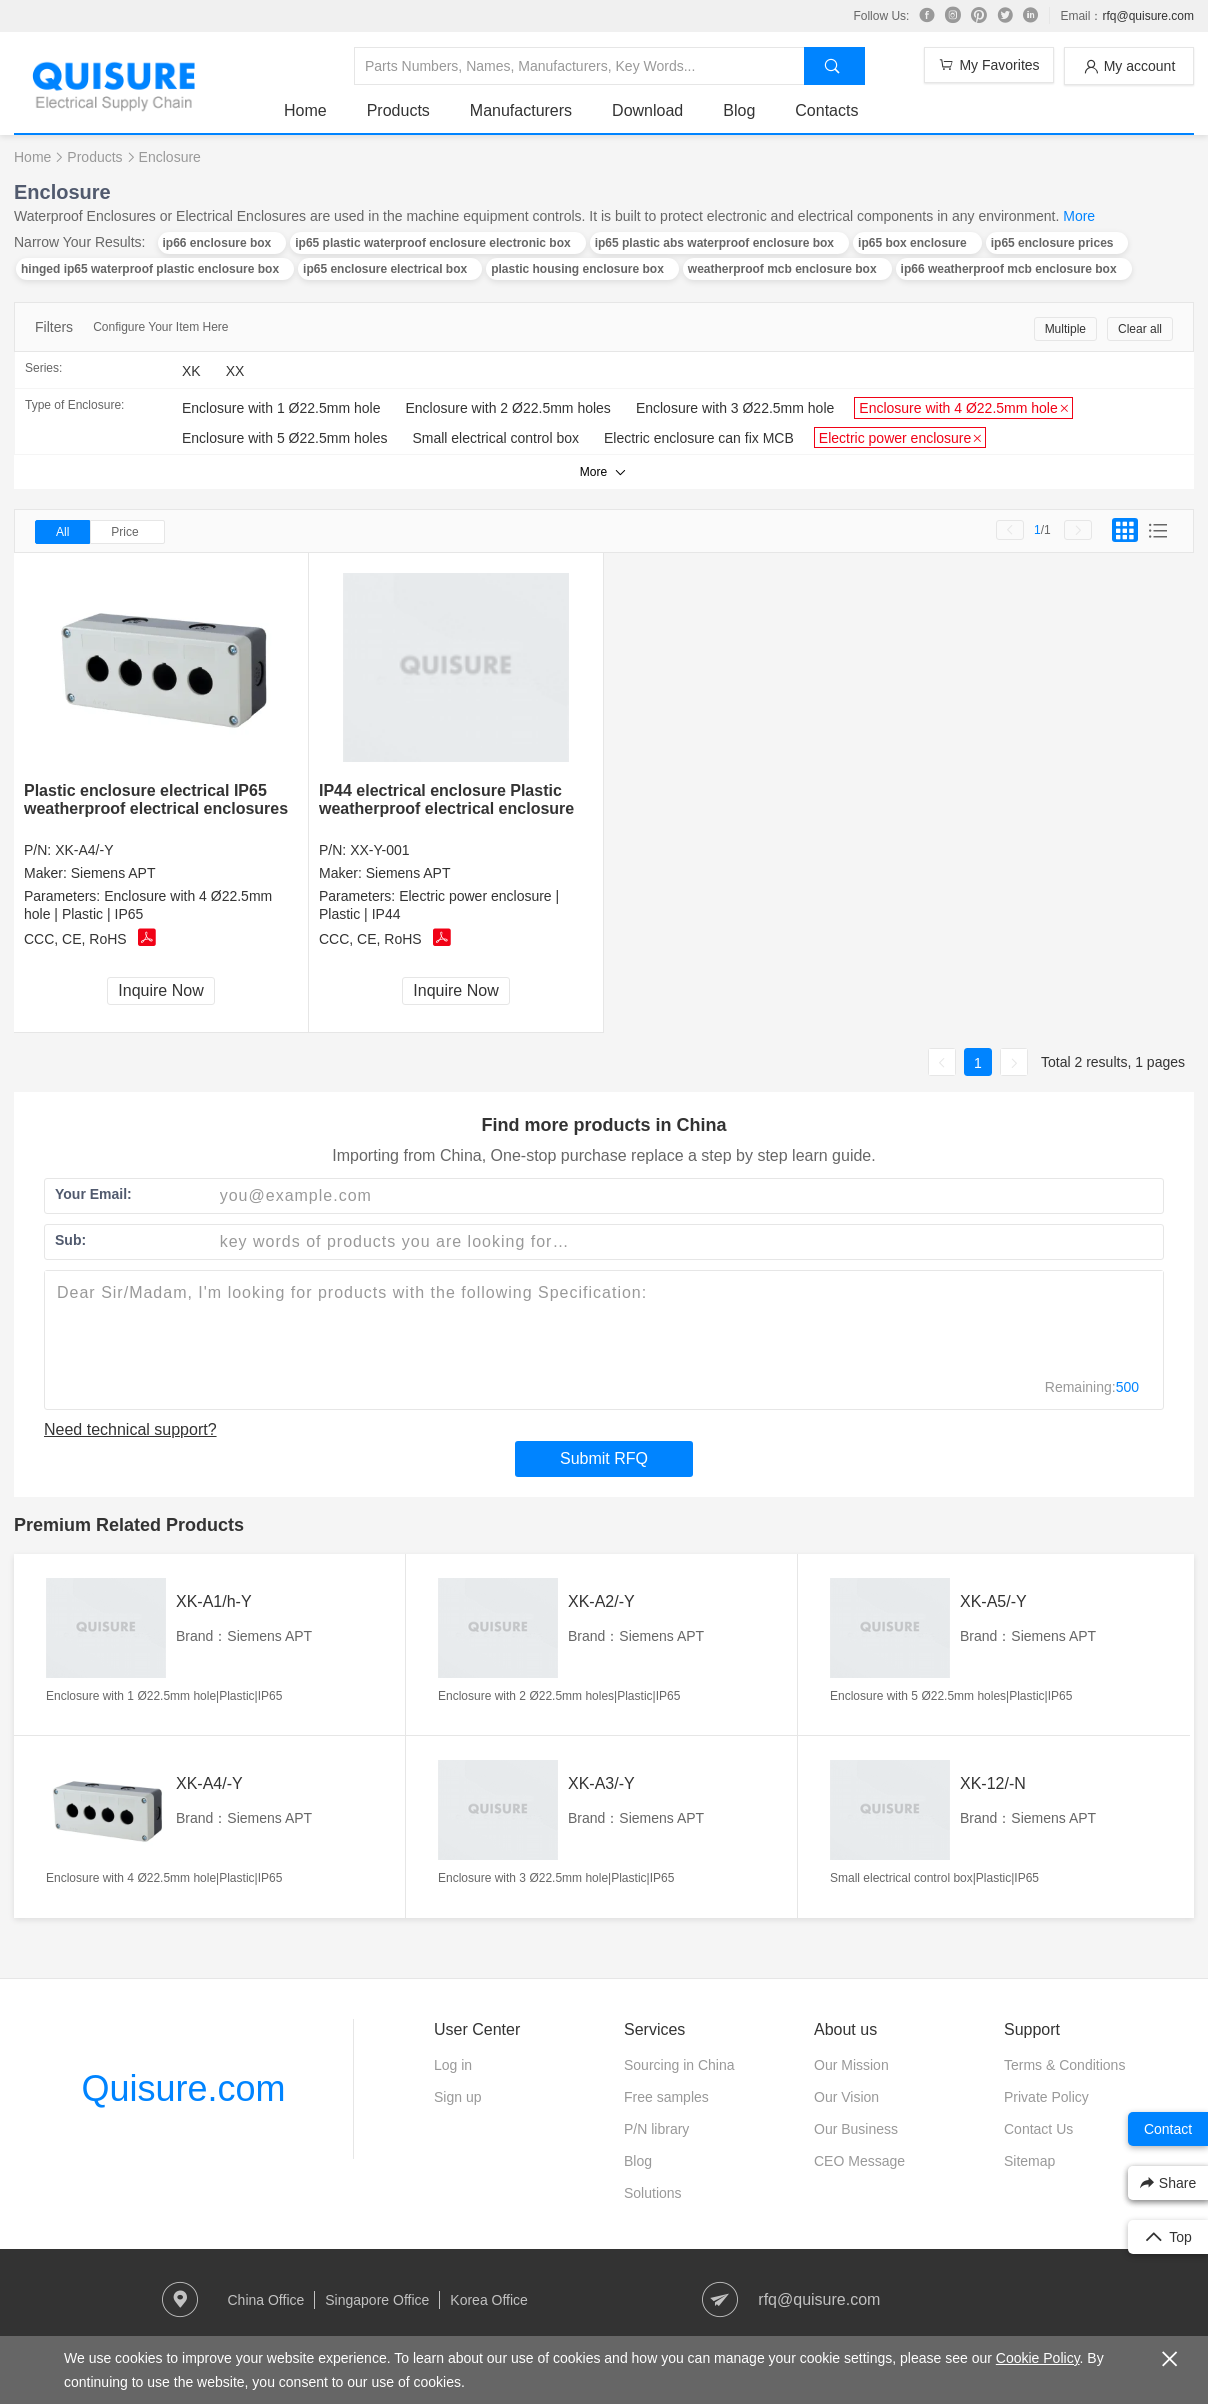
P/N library (656, 2129)
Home (305, 110)
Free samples (666, 2097)
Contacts (826, 110)
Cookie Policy (1038, 2358)
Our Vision (846, 2097)
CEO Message (859, 2161)
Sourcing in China (679, 2065)
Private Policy (1046, 2097)
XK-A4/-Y (84, 850)
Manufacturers (521, 110)
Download (647, 110)
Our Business (856, 2129)
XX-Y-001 (379, 850)
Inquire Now (160, 990)
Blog (739, 110)
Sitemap (1029, 2161)
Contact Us (1038, 2129)
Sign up (457, 2097)
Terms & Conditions (1064, 2065)
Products (398, 110)
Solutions (653, 2193)
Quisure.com (183, 2088)
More (1079, 216)
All (62, 532)
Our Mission (851, 2065)
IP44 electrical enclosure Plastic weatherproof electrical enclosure (446, 799)
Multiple (1065, 329)
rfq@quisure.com (1148, 16)
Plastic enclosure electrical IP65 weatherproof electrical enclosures (156, 799)
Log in (453, 2065)
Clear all (1140, 329)
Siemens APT (113, 873)
